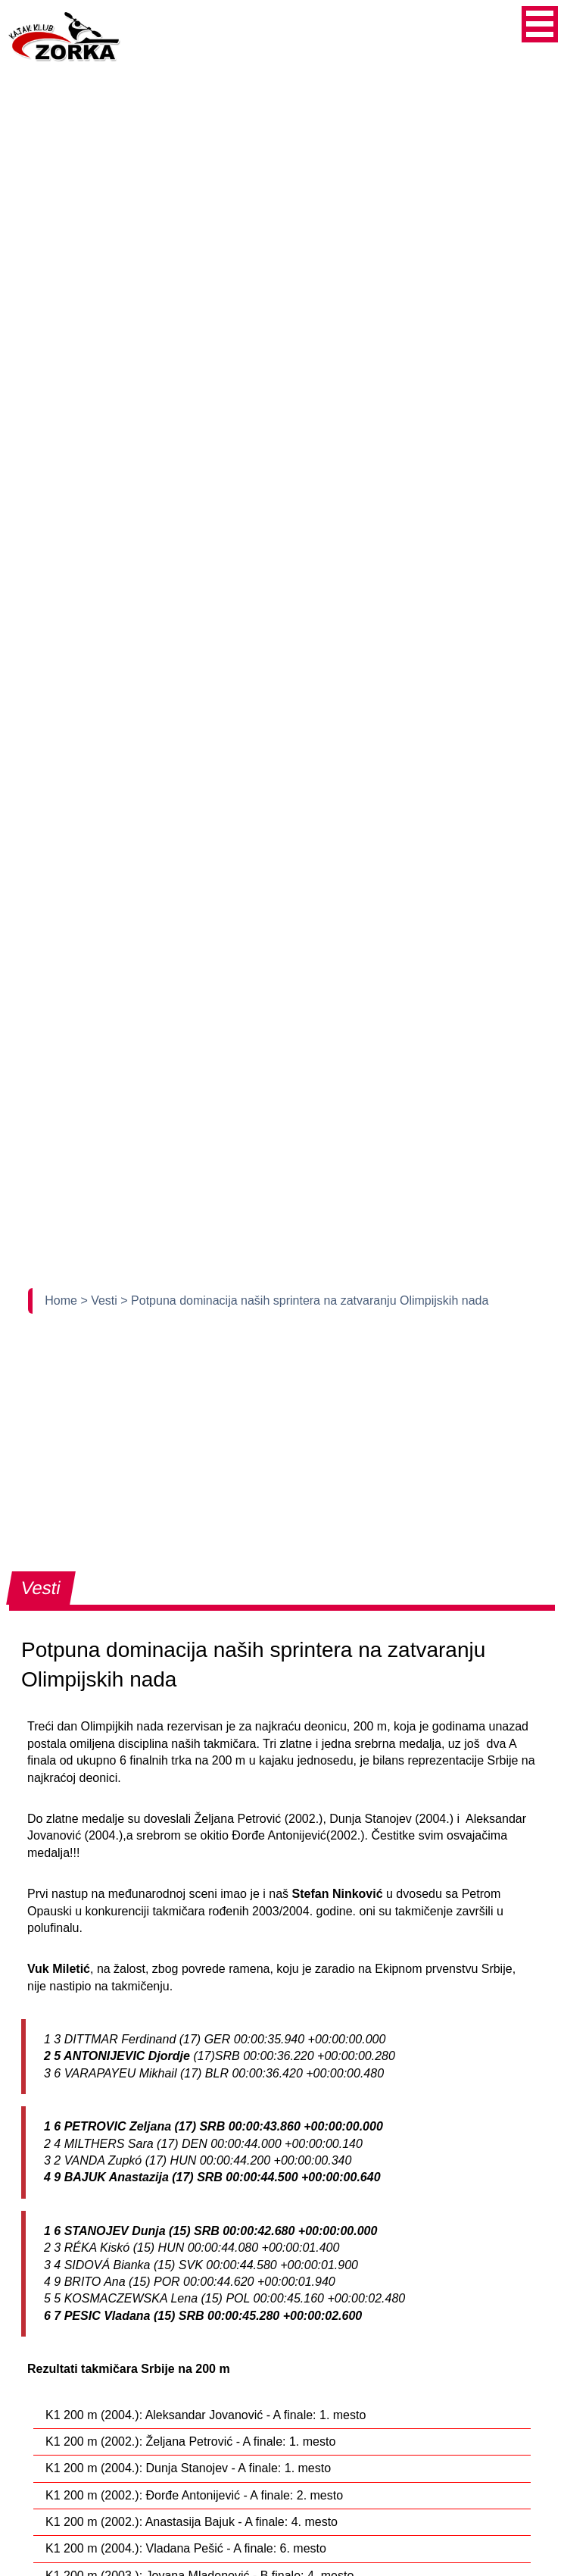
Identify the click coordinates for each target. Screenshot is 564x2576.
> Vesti (100, 1300)
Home (62, 1300)
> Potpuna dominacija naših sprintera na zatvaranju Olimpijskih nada (304, 1300)
